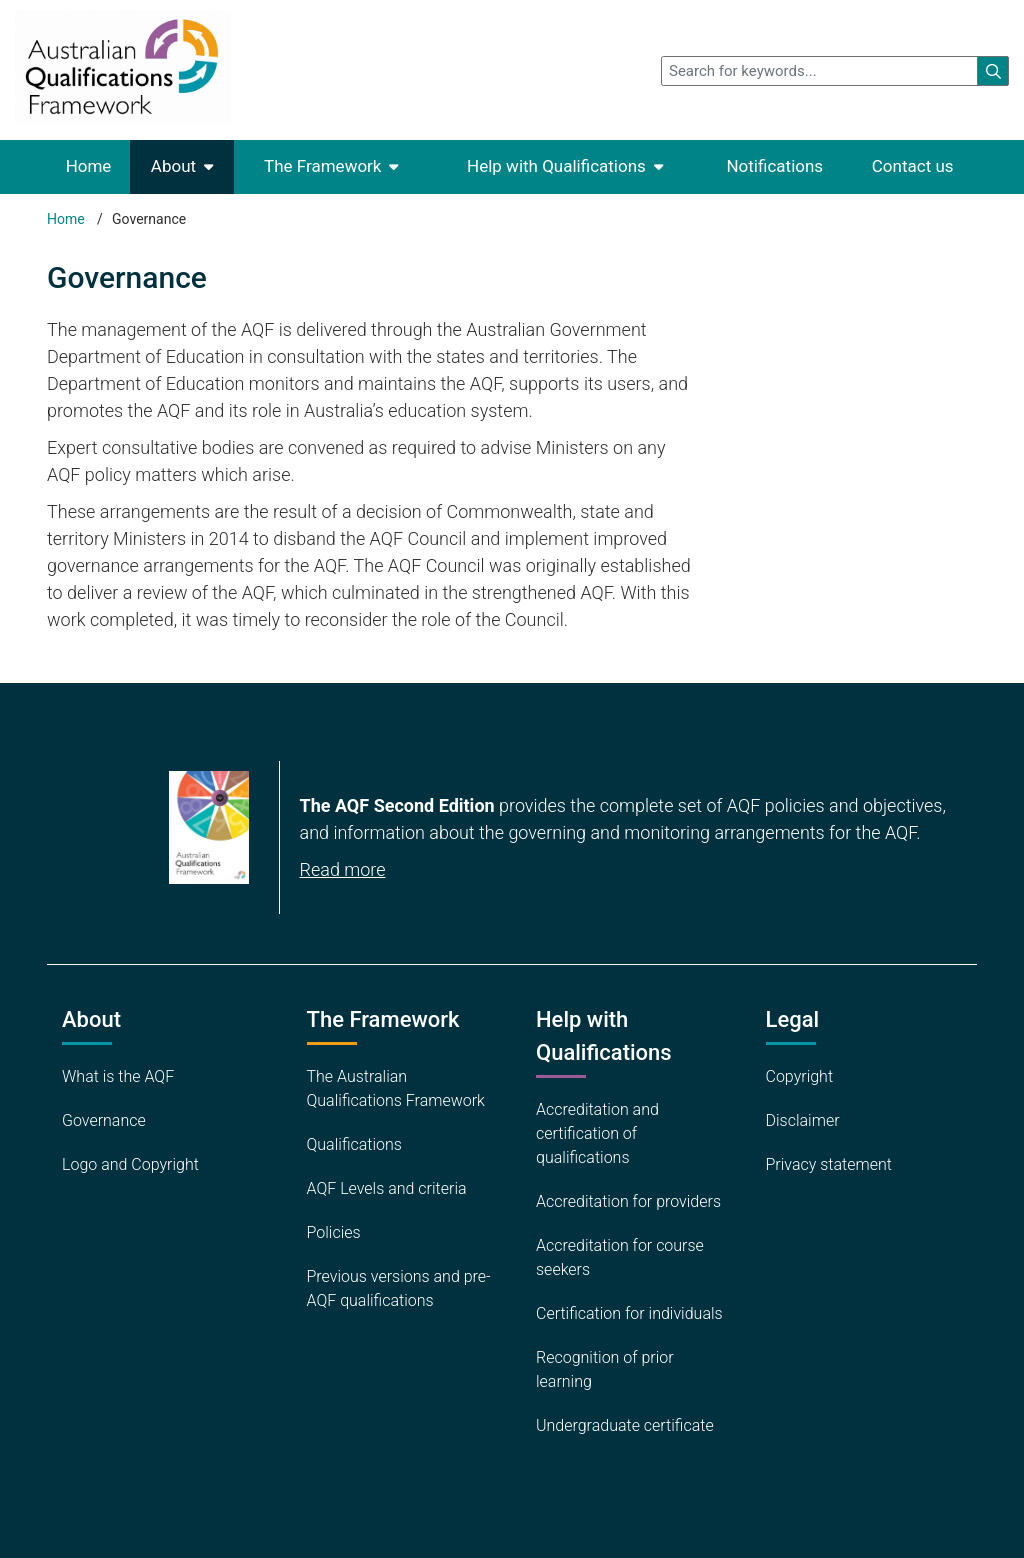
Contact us (913, 166)
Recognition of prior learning (605, 1369)
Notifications (774, 166)
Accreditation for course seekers (620, 1257)
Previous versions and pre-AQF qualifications (399, 1288)
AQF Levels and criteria (387, 1188)
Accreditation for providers (628, 1201)
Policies (334, 1232)
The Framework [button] (322, 166)
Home (89, 166)
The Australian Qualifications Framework (396, 1088)
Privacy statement (829, 1164)
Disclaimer (803, 1120)
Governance (104, 1120)
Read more (343, 869)
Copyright (800, 1076)
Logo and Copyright (130, 1164)
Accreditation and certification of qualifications (597, 1133)
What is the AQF (118, 1076)
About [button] (173, 166)
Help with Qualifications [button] (556, 166)
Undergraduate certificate (625, 1425)
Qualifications (354, 1144)
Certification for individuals (629, 1313)
